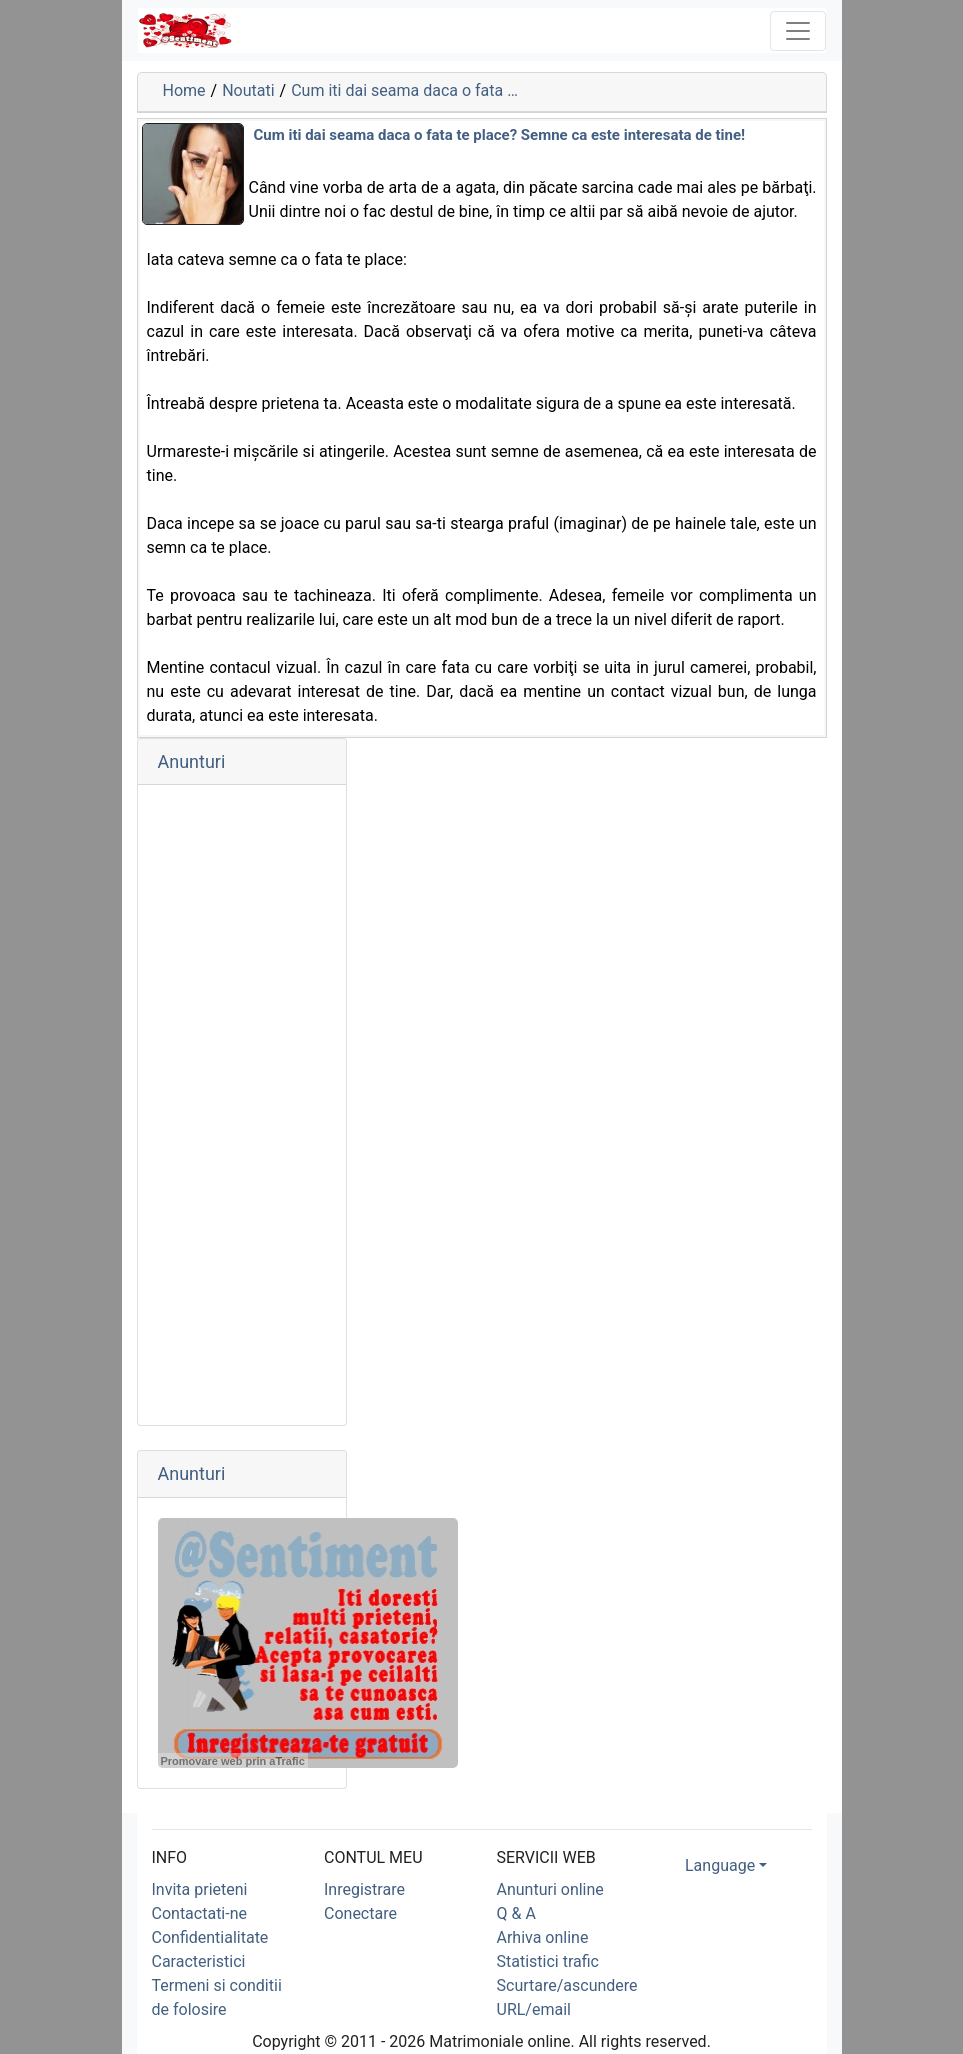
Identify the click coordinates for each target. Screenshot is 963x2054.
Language (720, 1865)
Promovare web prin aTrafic (233, 1761)
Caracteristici (199, 1961)
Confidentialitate (210, 1937)
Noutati (248, 90)
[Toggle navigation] (798, 31)
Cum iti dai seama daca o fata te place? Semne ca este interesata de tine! (500, 135)
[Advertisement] (242, 1105)
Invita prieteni (200, 1889)
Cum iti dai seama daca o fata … (404, 90)
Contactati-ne (200, 1913)
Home (184, 90)
